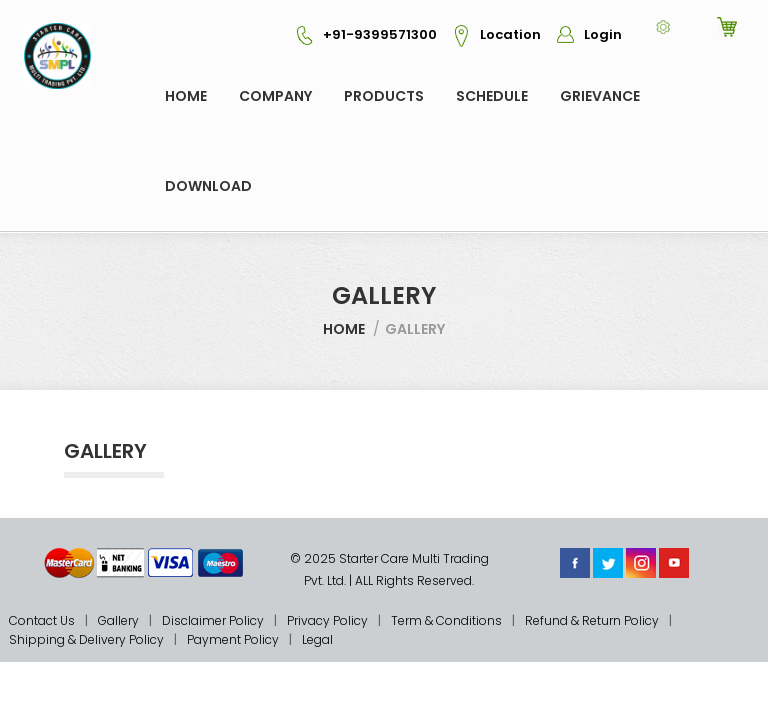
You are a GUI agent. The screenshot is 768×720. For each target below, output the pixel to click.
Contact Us (42, 620)
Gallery (118, 620)
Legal (317, 639)
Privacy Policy (327, 620)
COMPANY (275, 96)
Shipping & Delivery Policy (86, 639)
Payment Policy (233, 639)
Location (490, 34)
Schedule (492, 96)
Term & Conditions (446, 620)
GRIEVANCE (600, 96)
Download (208, 186)
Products (384, 96)
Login (583, 34)
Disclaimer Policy (213, 620)
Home (186, 96)
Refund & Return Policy (592, 620)
